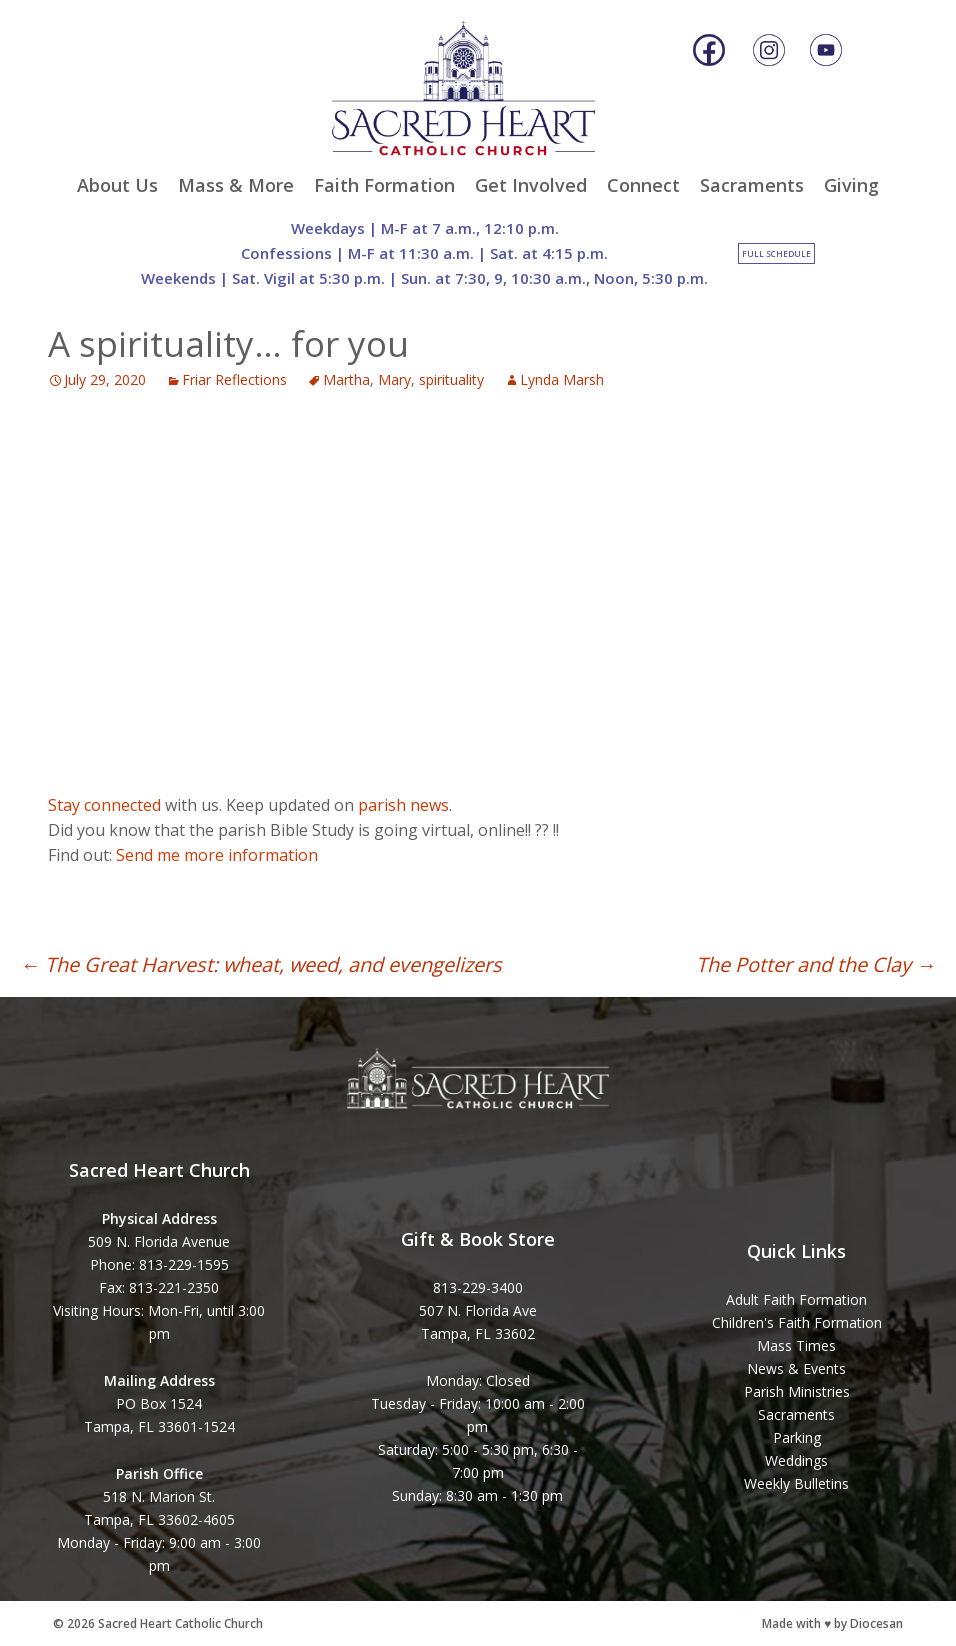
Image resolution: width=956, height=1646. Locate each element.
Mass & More (236, 185)
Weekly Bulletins (796, 1483)
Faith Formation (384, 185)
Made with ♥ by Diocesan (832, 1623)
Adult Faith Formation (796, 1299)
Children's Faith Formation (797, 1322)
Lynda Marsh (562, 379)
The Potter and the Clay (816, 964)
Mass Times (796, 1345)
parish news (403, 805)
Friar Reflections (234, 379)
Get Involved (531, 185)
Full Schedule (776, 253)
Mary (394, 379)
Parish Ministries (797, 1391)
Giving (851, 185)
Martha (346, 379)
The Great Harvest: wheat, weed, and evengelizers (261, 964)
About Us (117, 185)
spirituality (451, 379)
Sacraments (752, 185)
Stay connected (104, 805)
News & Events (796, 1368)
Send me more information (217, 855)
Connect (643, 185)
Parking (797, 1437)
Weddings (796, 1460)
